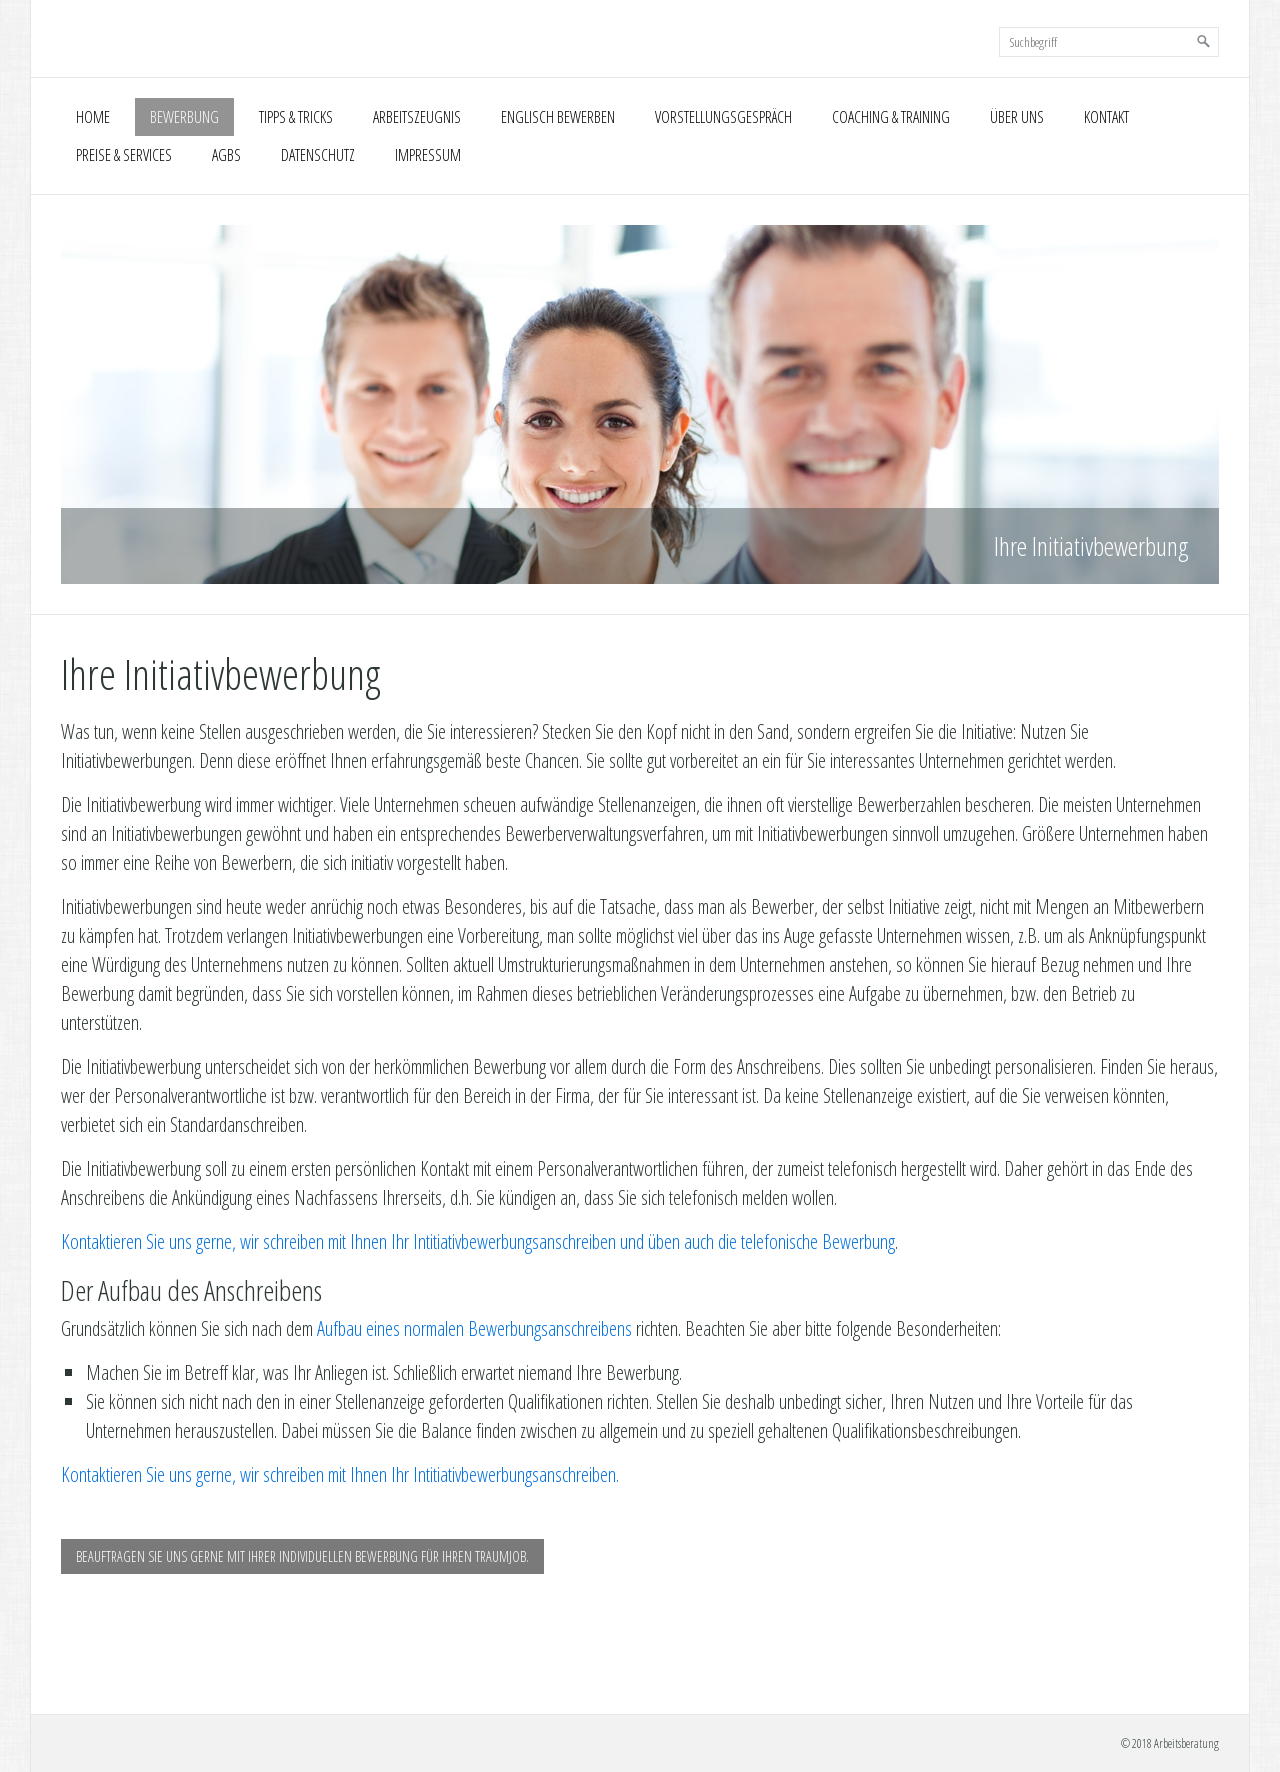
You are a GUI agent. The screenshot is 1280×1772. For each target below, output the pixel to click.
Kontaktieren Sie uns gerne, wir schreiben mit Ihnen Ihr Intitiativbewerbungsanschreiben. (340, 1474)
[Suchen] (1204, 42)
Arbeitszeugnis (417, 117)
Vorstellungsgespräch (723, 117)
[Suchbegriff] (1109, 42)
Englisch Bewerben (558, 117)
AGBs (226, 155)
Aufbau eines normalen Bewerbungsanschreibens (474, 1328)
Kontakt (1106, 117)
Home (93, 117)
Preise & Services (124, 155)
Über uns (1017, 117)
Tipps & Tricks (296, 117)
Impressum (428, 155)
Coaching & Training (891, 117)
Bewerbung (184, 117)
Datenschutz (318, 155)
